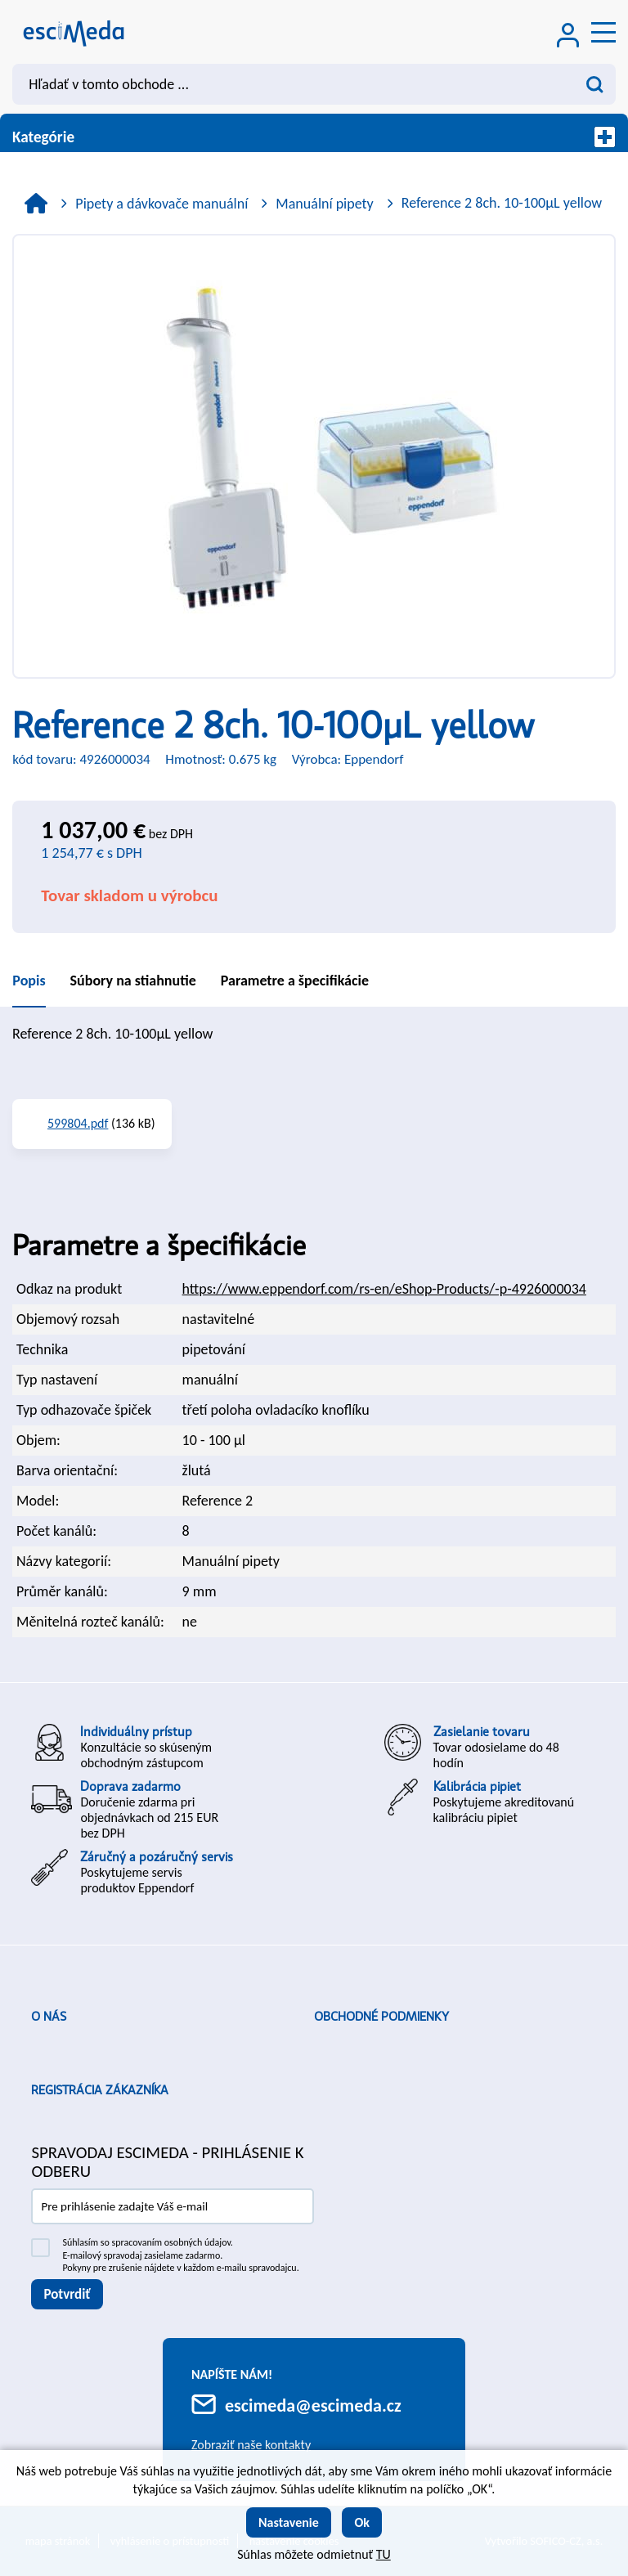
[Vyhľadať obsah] (595, 84)
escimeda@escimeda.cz (313, 2405)
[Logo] (73, 32)
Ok (362, 2522)
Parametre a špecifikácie (295, 981)
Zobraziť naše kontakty (251, 2445)
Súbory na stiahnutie (133, 981)
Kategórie (314, 137)
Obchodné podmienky (381, 2016)
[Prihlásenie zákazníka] (568, 37)
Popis (28, 981)
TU (383, 2554)
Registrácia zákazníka (99, 2090)
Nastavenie (288, 2522)
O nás (48, 2016)
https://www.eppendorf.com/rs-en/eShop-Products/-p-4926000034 (384, 1289)
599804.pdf (77, 1123)
